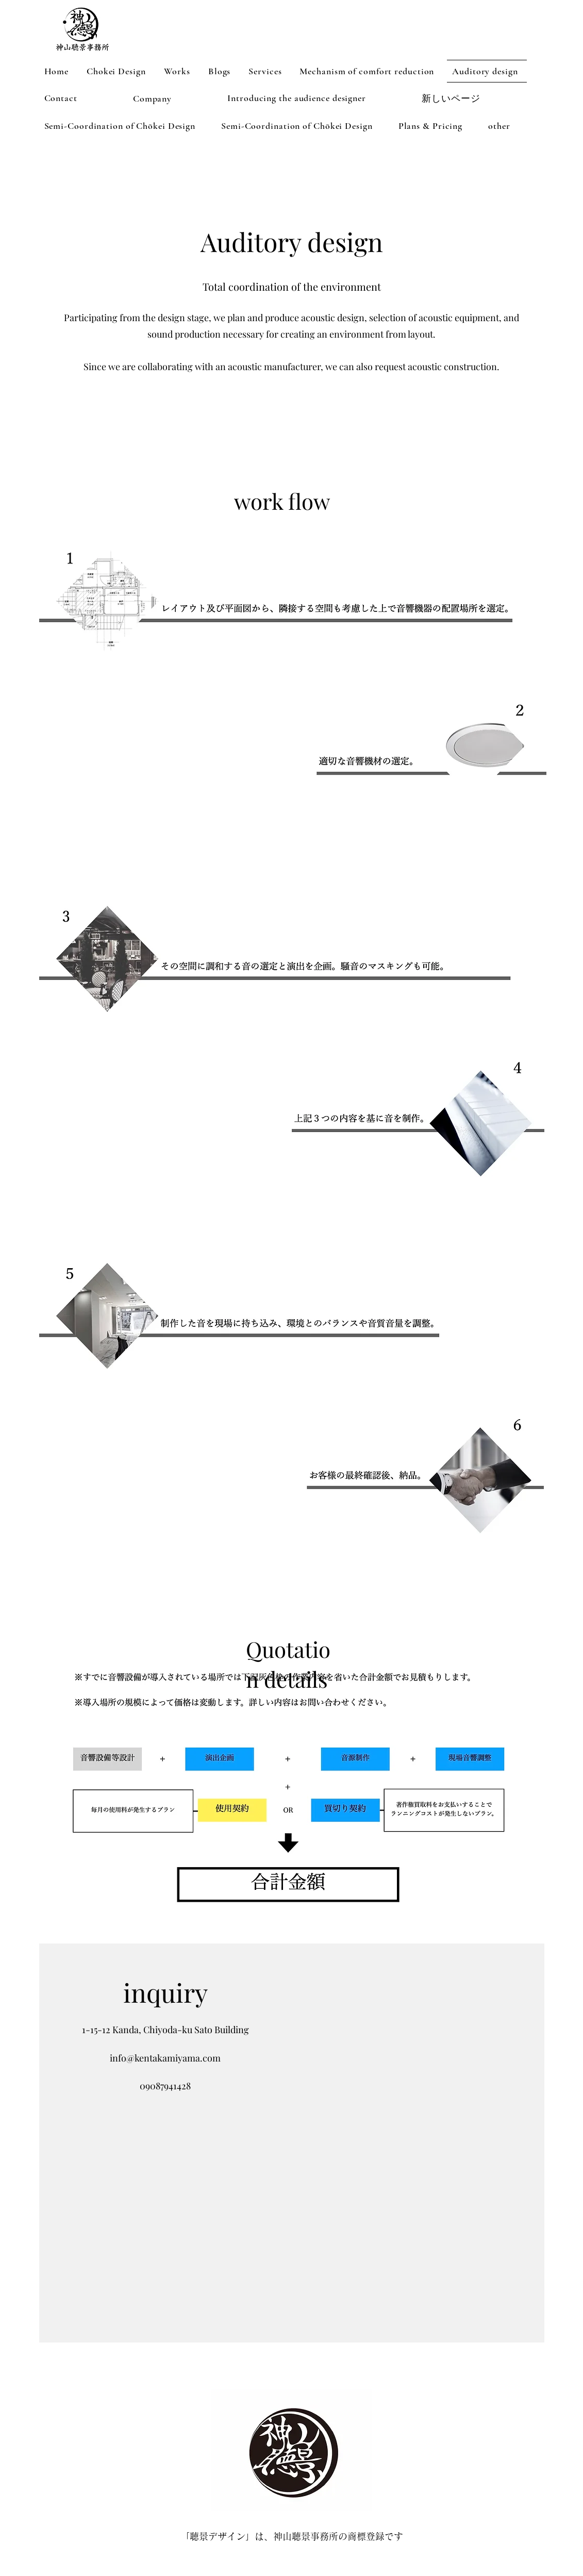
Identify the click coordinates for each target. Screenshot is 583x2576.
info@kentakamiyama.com (165, 2058)
